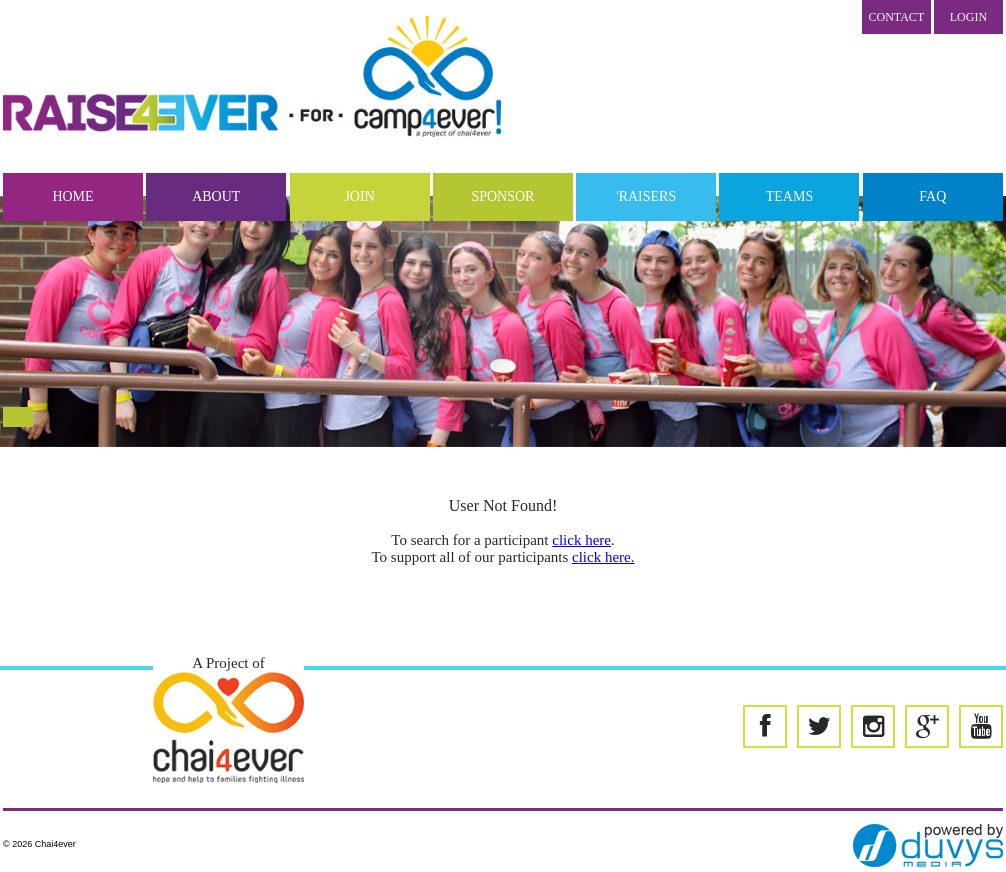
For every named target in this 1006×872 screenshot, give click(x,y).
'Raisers (646, 196)
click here (581, 540)
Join (359, 196)
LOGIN (968, 17)
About (216, 196)
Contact (897, 17)
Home (72, 196)
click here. (603, 557)
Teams (789, 196)
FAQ (932, 196)
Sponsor (502, 196)
